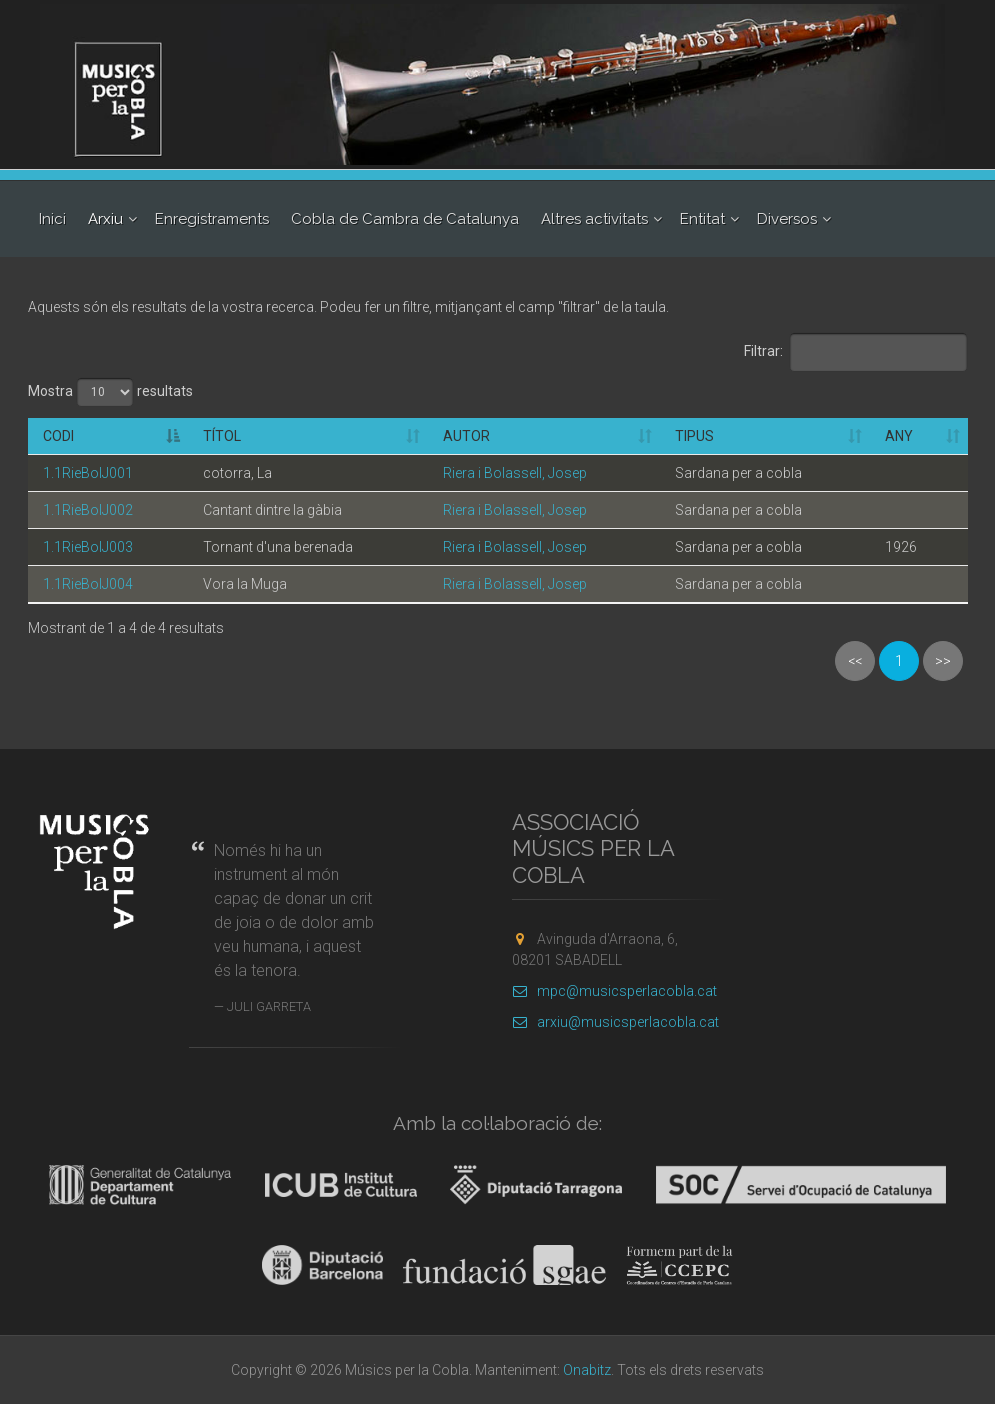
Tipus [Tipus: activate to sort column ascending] (694, 436)
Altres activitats (594, 219)
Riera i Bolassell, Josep (515, 473)
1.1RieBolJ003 (88, 547)
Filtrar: (856, 352)
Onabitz (587, 1370)
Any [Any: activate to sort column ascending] (899, 436)
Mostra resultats (110, 392)
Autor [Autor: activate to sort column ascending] (466, 436)
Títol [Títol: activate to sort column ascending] (222, 436)
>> (943, 661)
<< (855, 661)
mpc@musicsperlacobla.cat (614, 991)
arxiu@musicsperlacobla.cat (615, 1022)
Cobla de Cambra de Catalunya (405, 219)
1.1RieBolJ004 (88, 584)
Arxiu (105, 219)
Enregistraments (212, 219)
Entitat (702, 219)
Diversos (787, 219)
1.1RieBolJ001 (88, 473)
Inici (52, 219)
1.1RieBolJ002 (88, 510)
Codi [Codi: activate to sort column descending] (58, 436)
